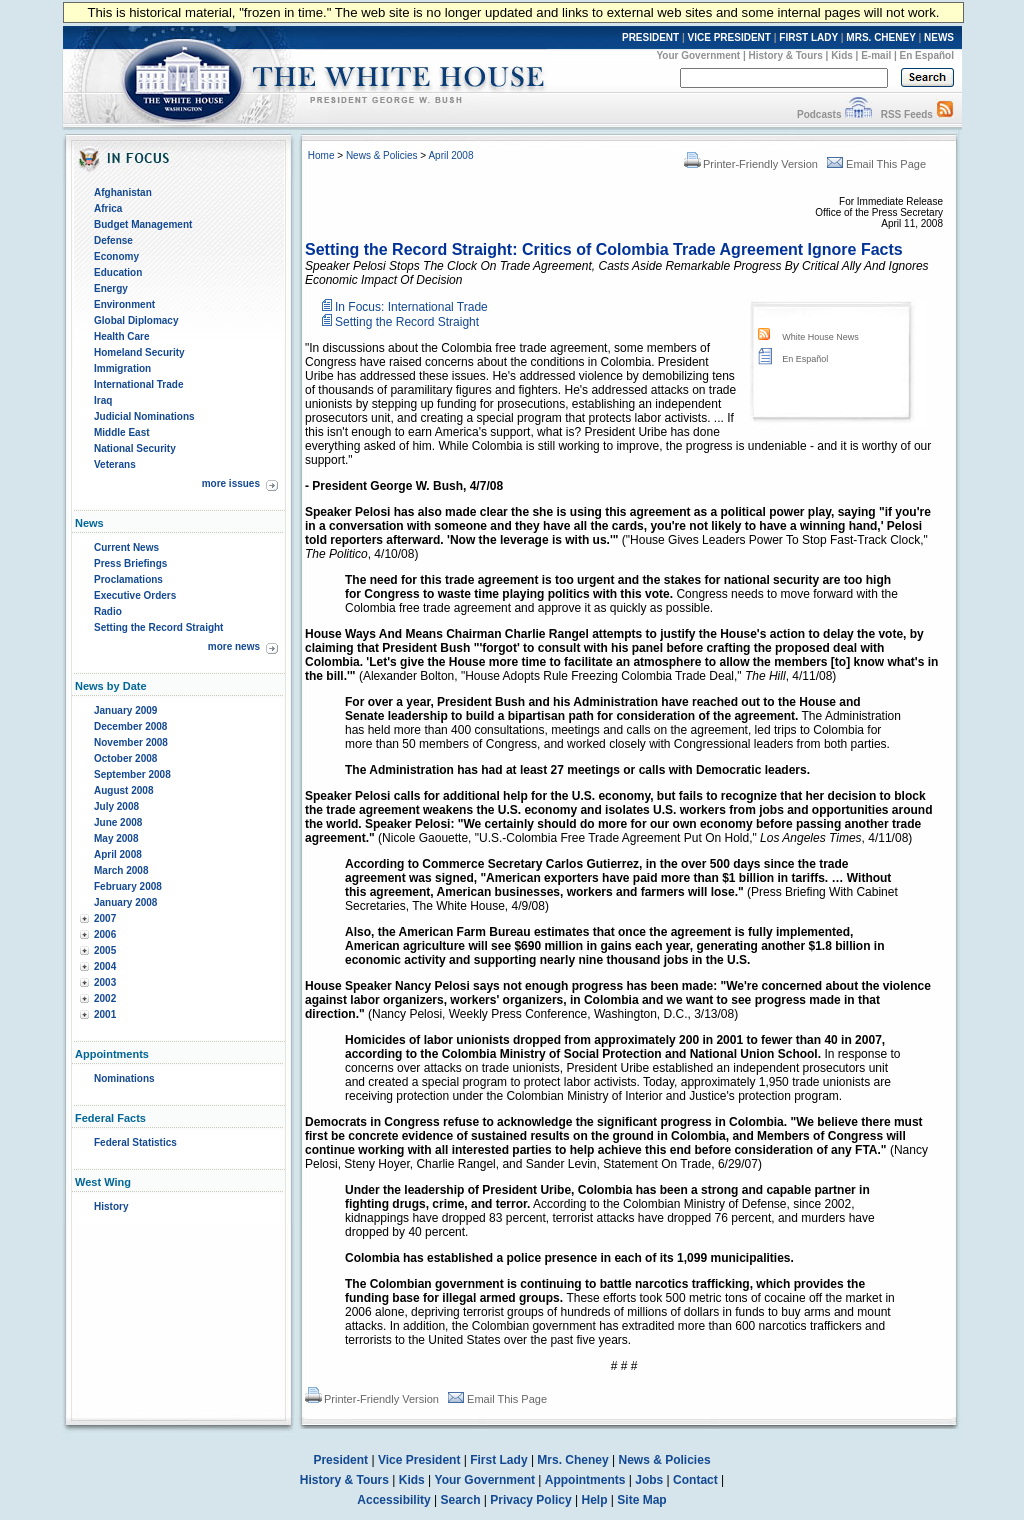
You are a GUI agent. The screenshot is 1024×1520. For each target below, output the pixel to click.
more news (234, 646)
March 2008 (121, 870)
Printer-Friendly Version (751, 164)
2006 (105, 934)
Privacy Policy (530, 1500)
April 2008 (118, 854)
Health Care (122, 336)
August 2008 (123, 790)
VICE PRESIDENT (729, 37)
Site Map (641, 1500)
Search (461, 1500)
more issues (231, 483)
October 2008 (125, 758)
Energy (111, 288)
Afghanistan (123, 192)
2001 (105, 1014)
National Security (135, 448)
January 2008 (125, 902)
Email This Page (876, 164)
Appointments (585, 1480)
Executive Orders (135, 595)
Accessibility (393, 1500)
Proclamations (128, 579)
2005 (105, 950)
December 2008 (130, 726)
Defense (113, 240)
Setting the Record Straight (158, 627)
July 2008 (116, 806)
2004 (105, 966)
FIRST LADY (808, 37)
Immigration (122, 368)
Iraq (103, 400)
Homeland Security (139, 352)
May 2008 (116, 838)
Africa (108, 208)
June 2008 (118, 822)
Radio (108, 611)
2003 (105, 982)
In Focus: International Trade (411, 307)
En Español (927, 55)
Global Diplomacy (136, 320)
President (340, 1460)
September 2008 (132, 774)
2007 (105, 918)
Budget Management (143, 224)
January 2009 (125, 710)
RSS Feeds (907, 114)
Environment (124, 304)
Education (118, 272)
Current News (126, 547)
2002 (105, 998)
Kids (842, 55)
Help (595, 1500)
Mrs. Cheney (572, 1460)
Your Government (698, 55)
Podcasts (819, 114)
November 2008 (131, 742)
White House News (820, 337)
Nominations (124, 1078)
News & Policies (382, 155)
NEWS (939, 37)
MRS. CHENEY (880, 37)
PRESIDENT (650, 37)
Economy (116, 256)
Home (321, 155)
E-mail (876, 55)
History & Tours (786, 55)
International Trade (138, 384)
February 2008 (128, 886)
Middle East (122, 432)
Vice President (419, 1460)
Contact (695, 1480)
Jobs (649, 1480)
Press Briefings (130, 563)
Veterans (115, 464)
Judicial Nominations (144, 416)
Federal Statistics (135, 1142)
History (111, 1206)
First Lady (498, 1460)
